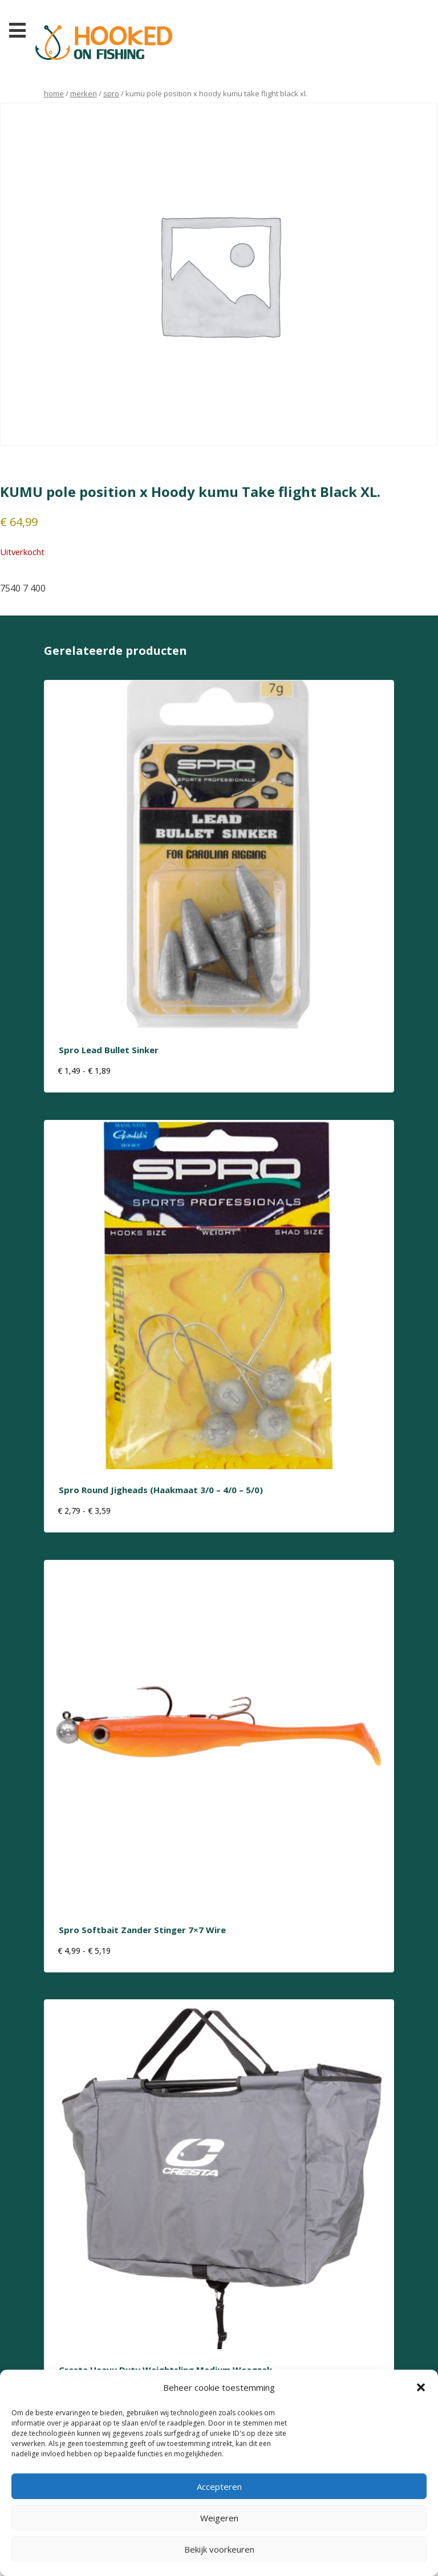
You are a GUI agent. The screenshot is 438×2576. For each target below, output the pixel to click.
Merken (83, 93)
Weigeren (219, 2518)
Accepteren (219, 2486)
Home (54, 93)
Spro (111, 93)
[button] (421, 2387)
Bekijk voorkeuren (219, 2549)
